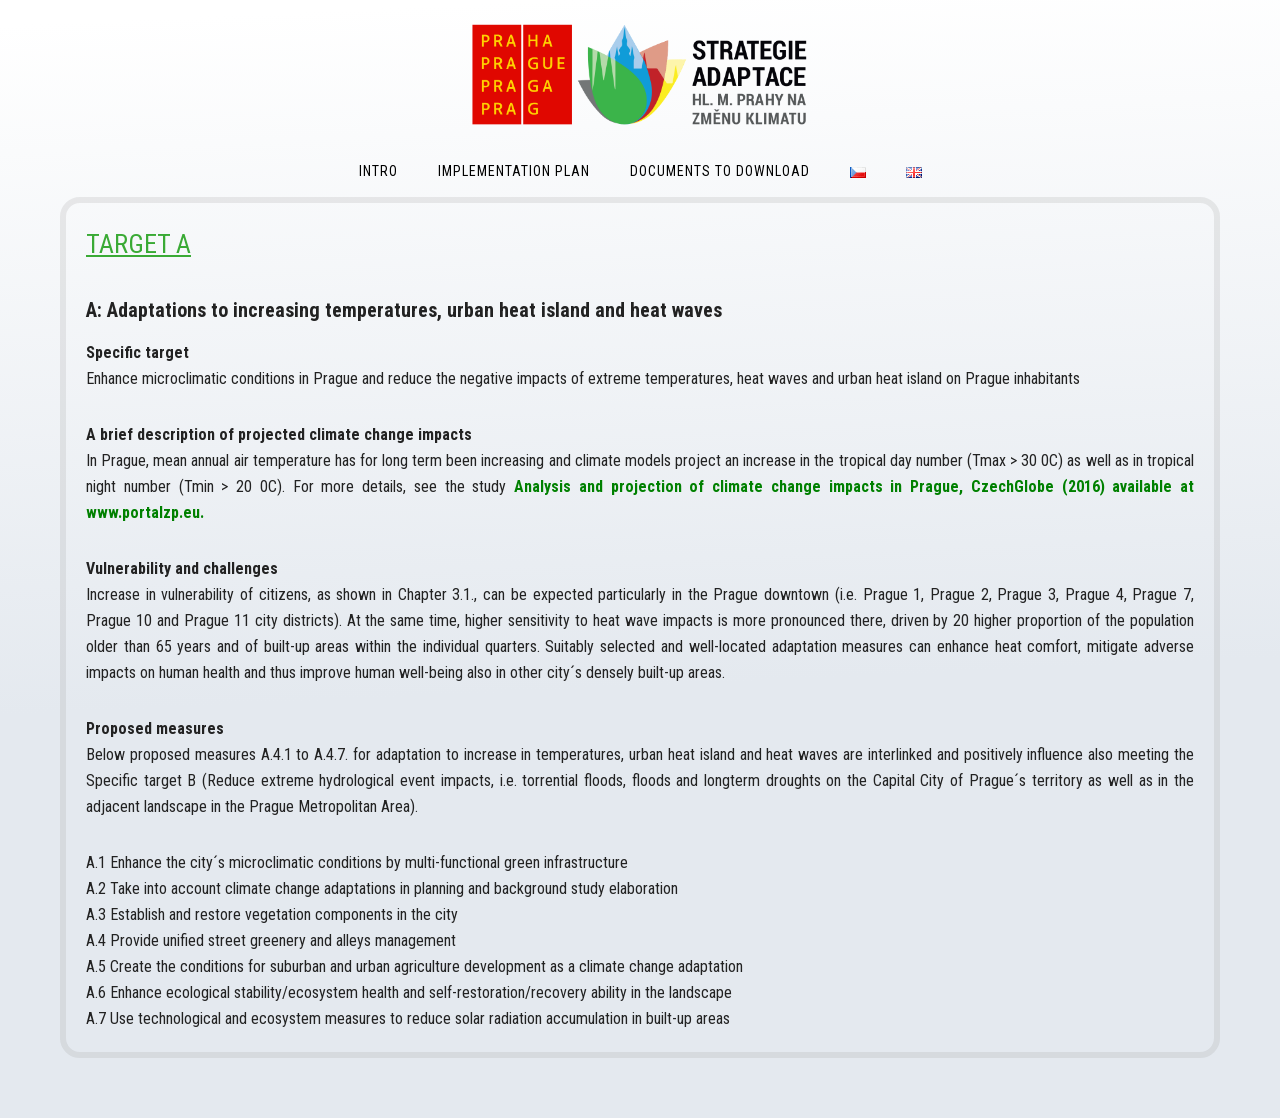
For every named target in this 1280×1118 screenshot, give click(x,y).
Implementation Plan (514, 171)
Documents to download (720, 171)
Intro (378, 171)
